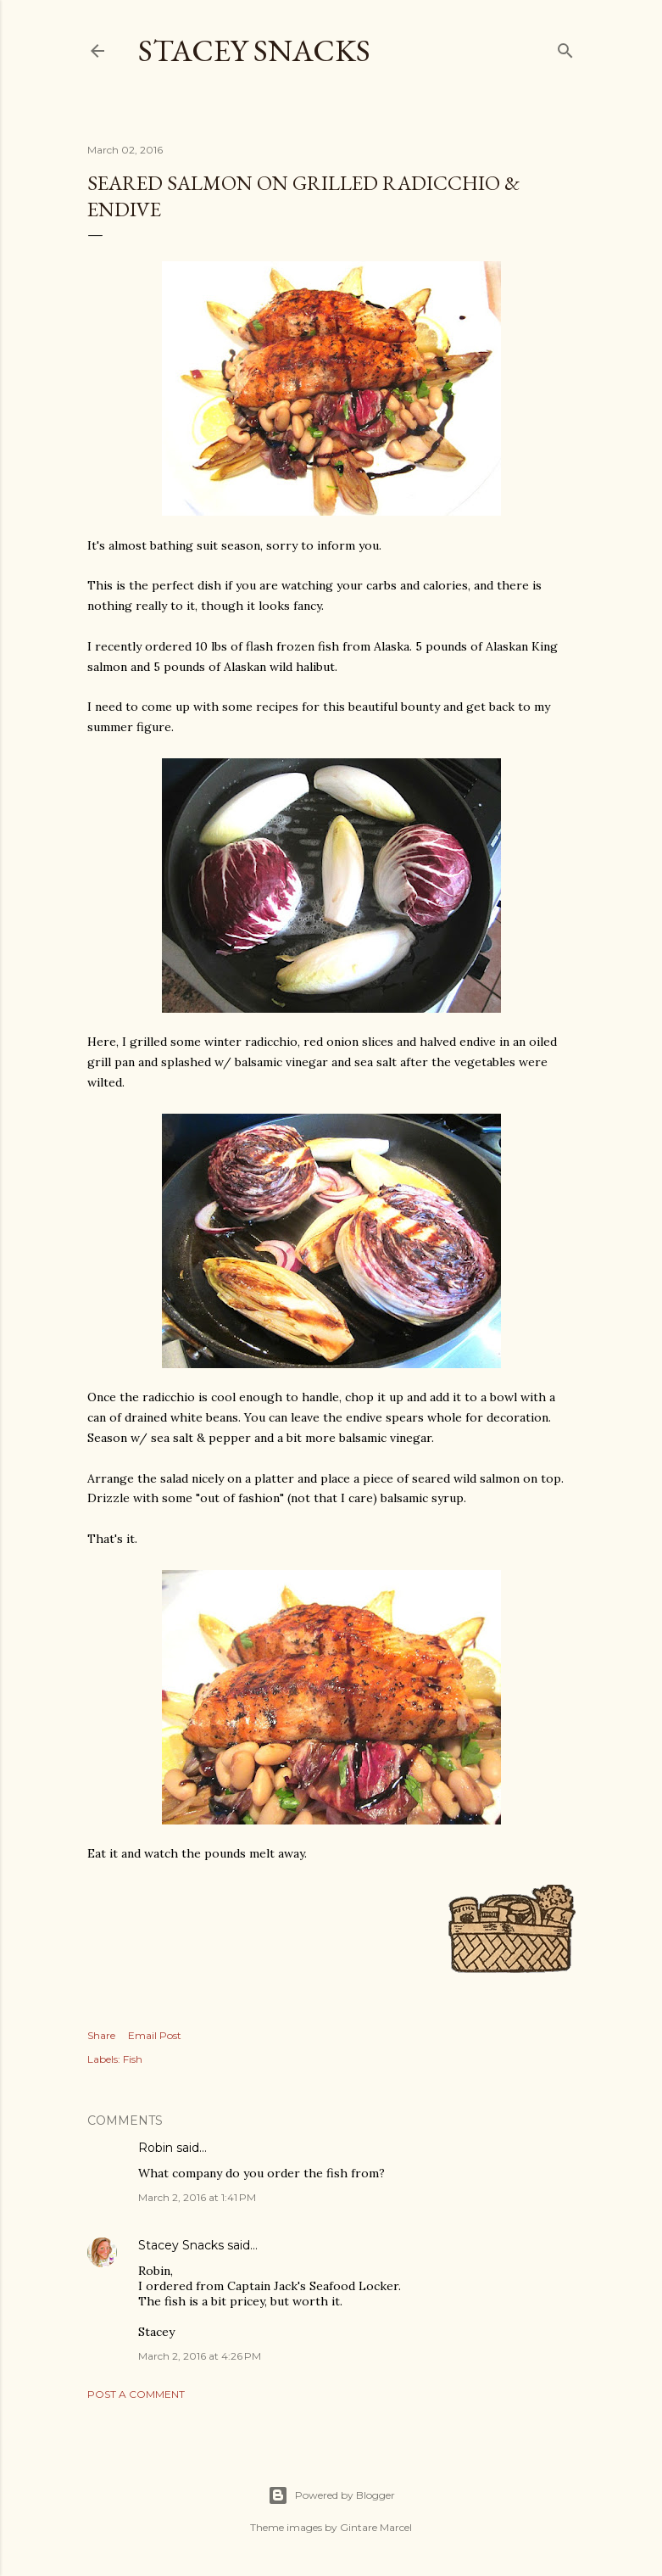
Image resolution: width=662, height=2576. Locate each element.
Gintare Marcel (376, 2527)
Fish (132, 2059)
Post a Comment (136, 2394)
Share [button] (101, 2035)
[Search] (565, 47)
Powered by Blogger (331, 2495)
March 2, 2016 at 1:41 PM (197, 2197)
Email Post (154, 2035)
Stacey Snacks (254, 50)
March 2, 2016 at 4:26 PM (199, 2356)
